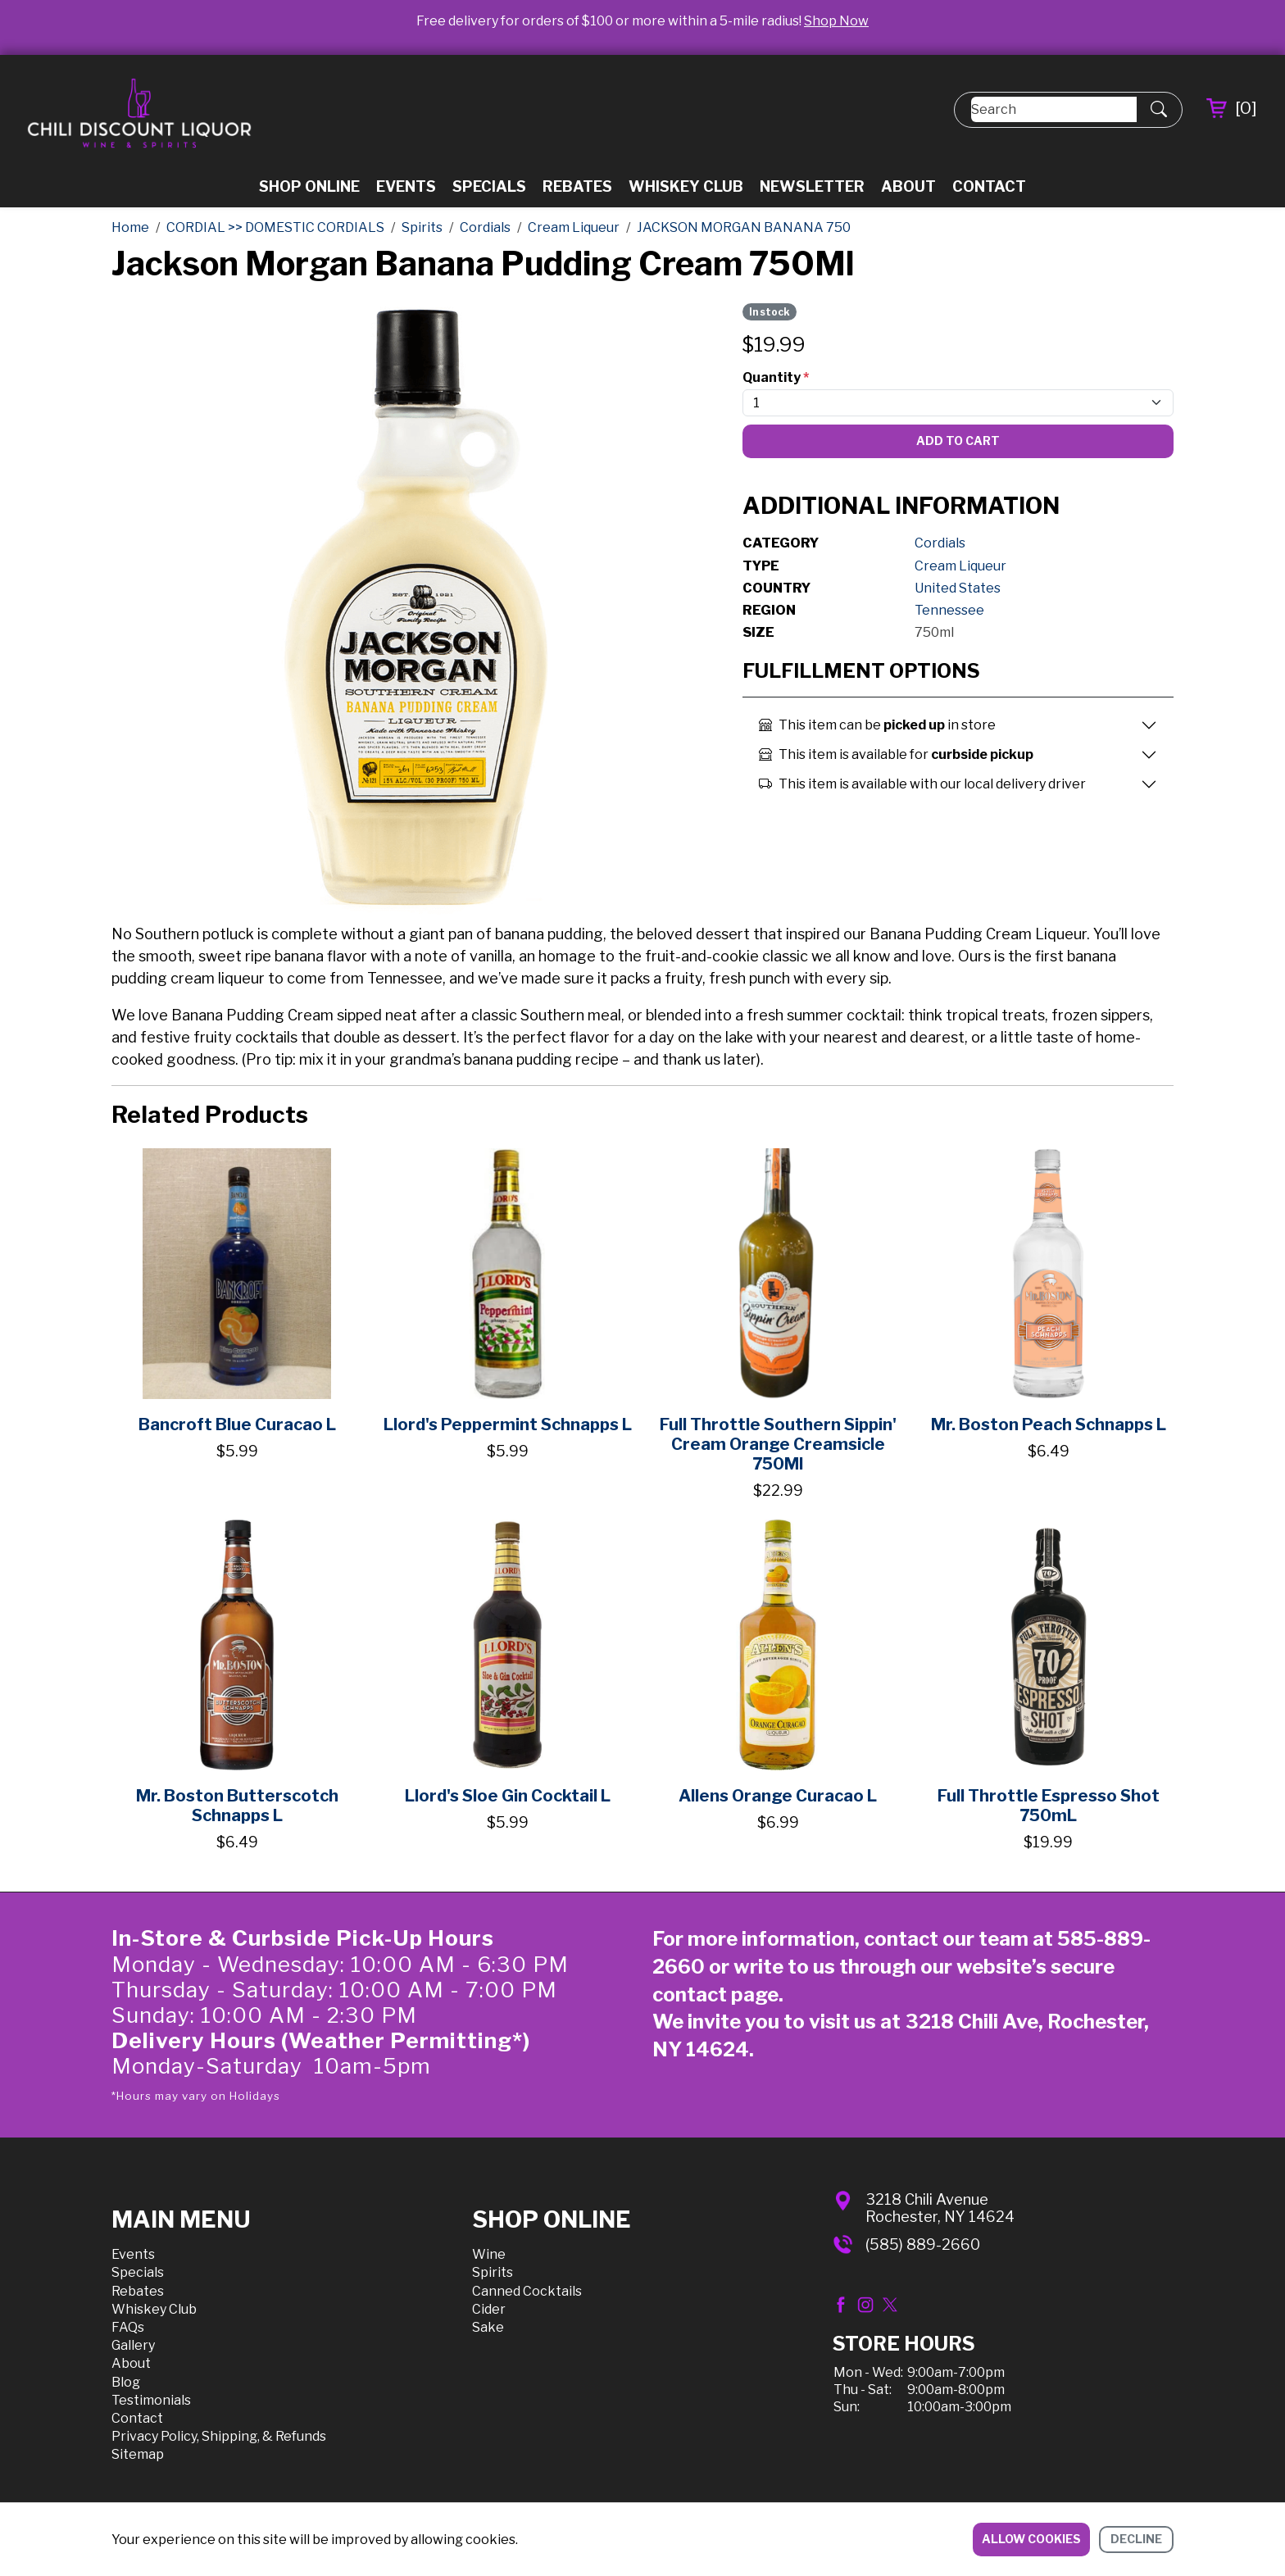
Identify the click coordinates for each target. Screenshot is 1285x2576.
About (908, 186)
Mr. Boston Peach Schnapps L (1048, 1424)
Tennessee (949, 610)
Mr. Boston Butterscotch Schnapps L (237, 1805)
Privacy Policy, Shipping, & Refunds (218, 2436)
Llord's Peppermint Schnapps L (508, 1424)
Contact (989, 186)
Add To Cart (958, 441)
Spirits (492, 2272)
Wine (489, 2254)
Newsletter (812, 186)
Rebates (577, 186)
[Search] (1054, 109)
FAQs (127, 2327)
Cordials (940, 543)
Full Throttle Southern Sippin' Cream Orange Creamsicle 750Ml (778, 1444)
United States (958, 588)
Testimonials (151, 2400)
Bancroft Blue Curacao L (237, 1424)
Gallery (133, 2345)
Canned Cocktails (527, 2291)
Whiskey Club (686, 186)
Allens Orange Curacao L (778, 1796)
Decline (1136, 2539)
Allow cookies (1031, 2539)
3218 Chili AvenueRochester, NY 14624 (940, 2208)
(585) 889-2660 (922, 2244)
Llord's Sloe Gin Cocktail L (508, 1796)
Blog (125, 2382)
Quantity (775, 377)
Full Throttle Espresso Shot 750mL (1049, 1805)
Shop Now (836, 21)
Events (406, 186)
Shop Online (309, 186)
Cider (489, 2309)
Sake (488, 2327)
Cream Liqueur (960, 566)
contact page (715, 1994)
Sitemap (137, 2454)
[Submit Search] (1159, 109)
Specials (489, 186)
